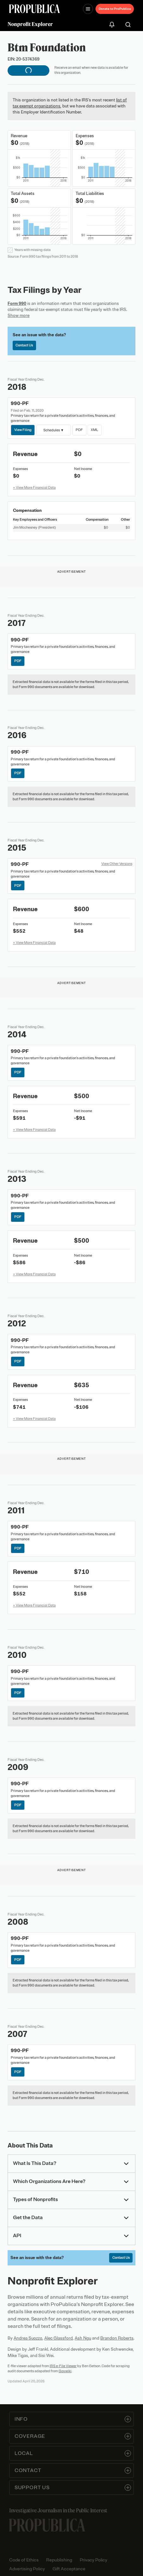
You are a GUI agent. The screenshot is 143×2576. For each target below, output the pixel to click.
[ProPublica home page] (47, 2525)
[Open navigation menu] (88, 9)
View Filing (23, 430)
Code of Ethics (24, 2560)
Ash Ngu (83, 2338)
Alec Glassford (58, 2338)
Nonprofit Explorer (30, 24)
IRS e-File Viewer (63, 2366)
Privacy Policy (93, 2560)
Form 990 (17, 303)
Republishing (59, 2560)
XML (94, 430)
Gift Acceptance (69, 2569)
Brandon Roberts (117, 2338)
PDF (79, 430)
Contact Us (24, 345)
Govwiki (65, 2371)
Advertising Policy (27, 2569)
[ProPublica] (34, 8)
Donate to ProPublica (115, 9)
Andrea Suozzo (28, 2338)
